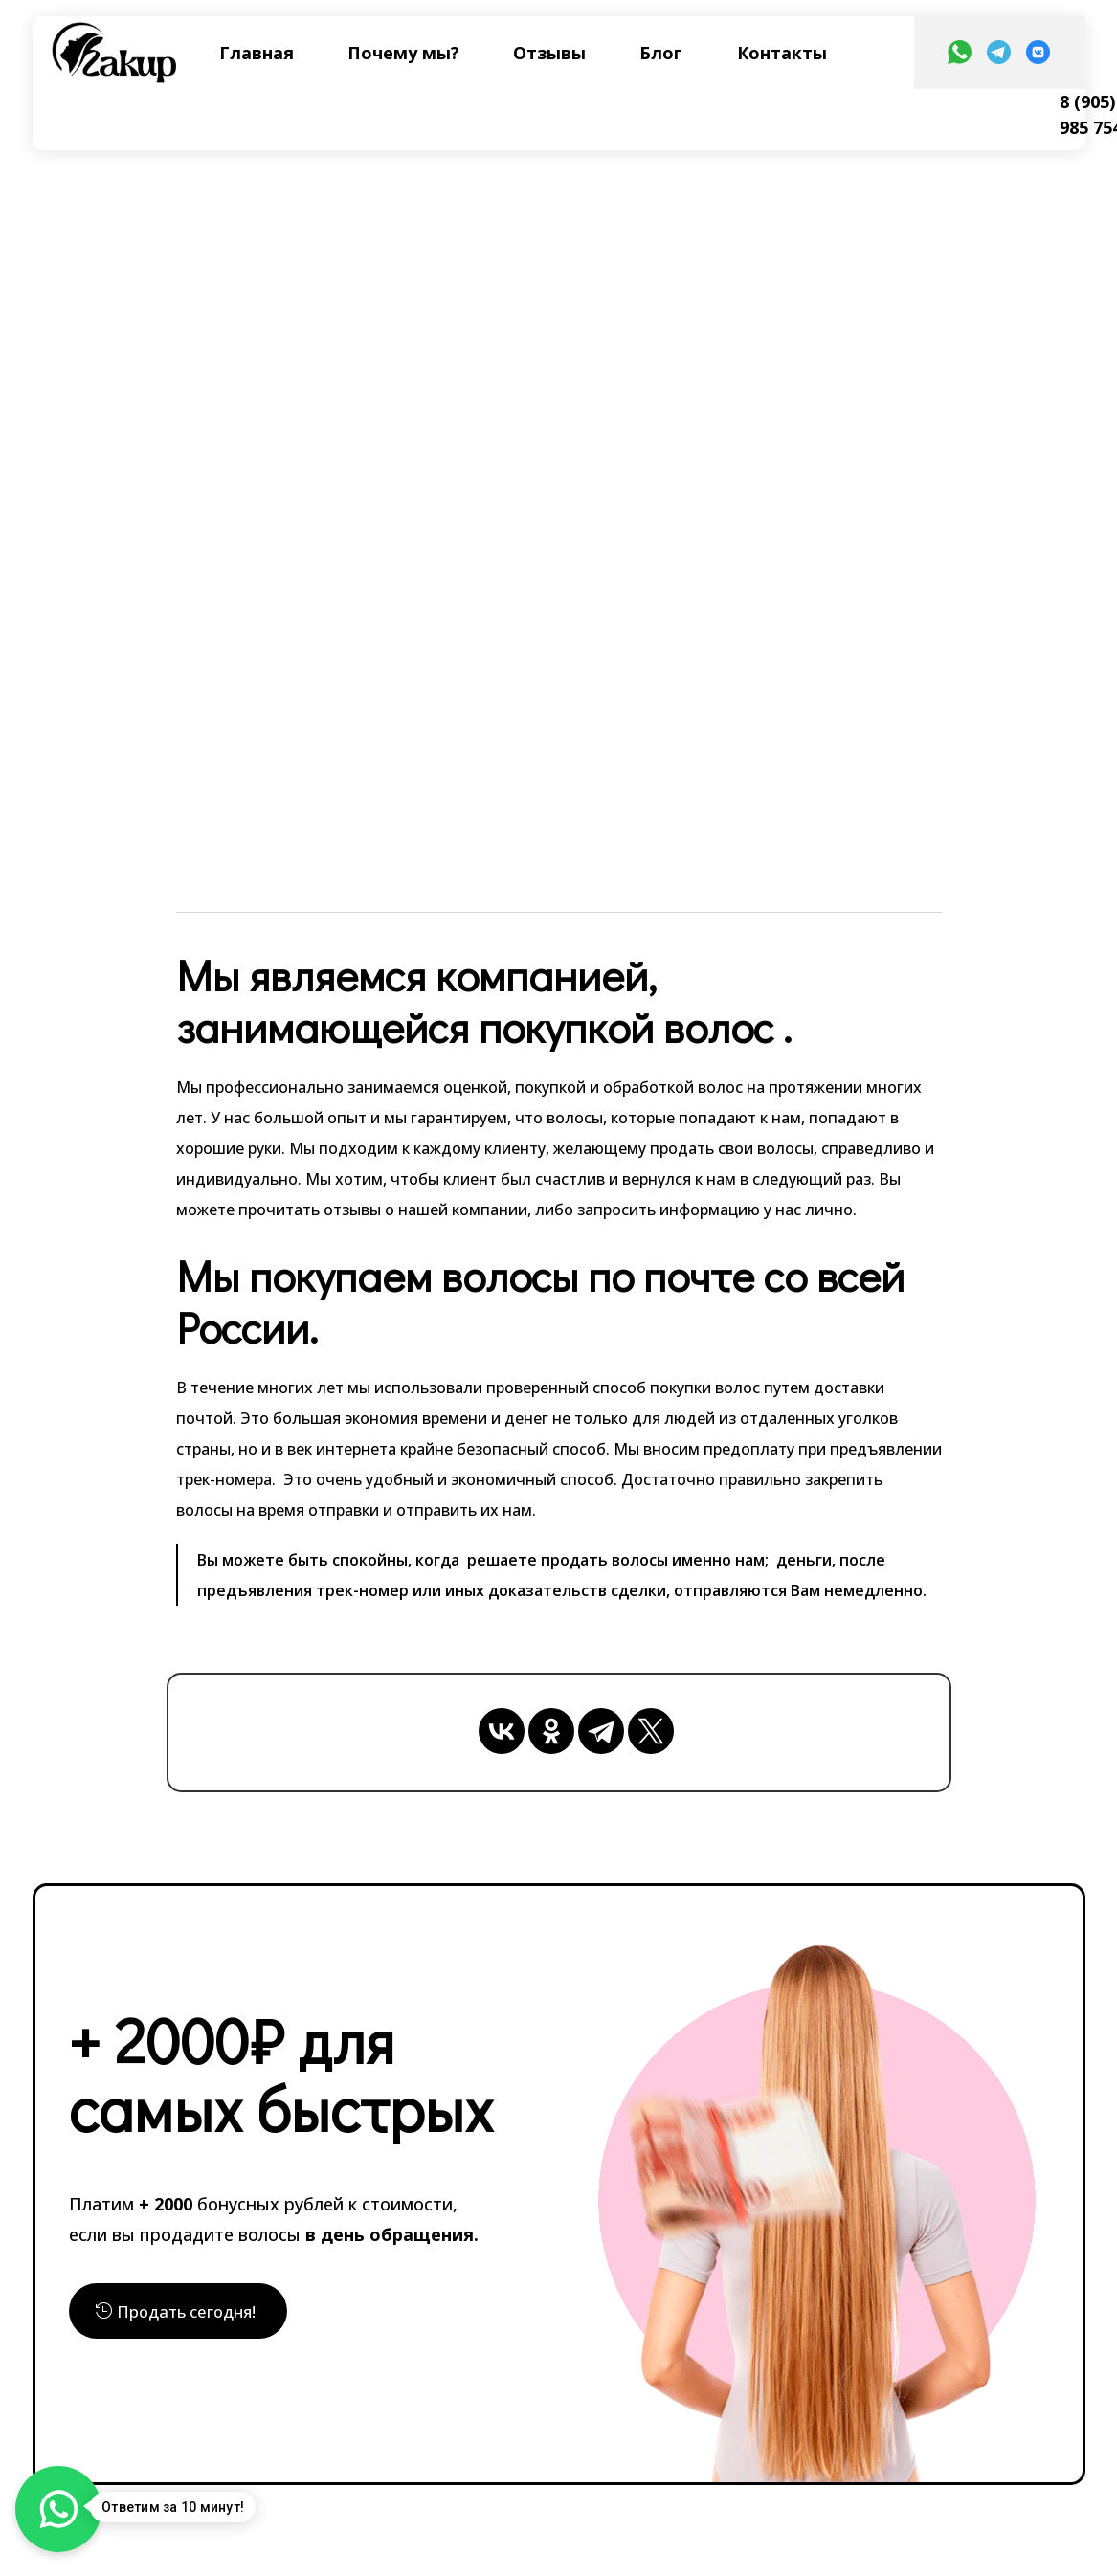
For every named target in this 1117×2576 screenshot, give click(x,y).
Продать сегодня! (192, 2310)
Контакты (782, 52)
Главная (256, 52)
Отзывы (549, 52)
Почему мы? (403, 52)
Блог (660, 52)
